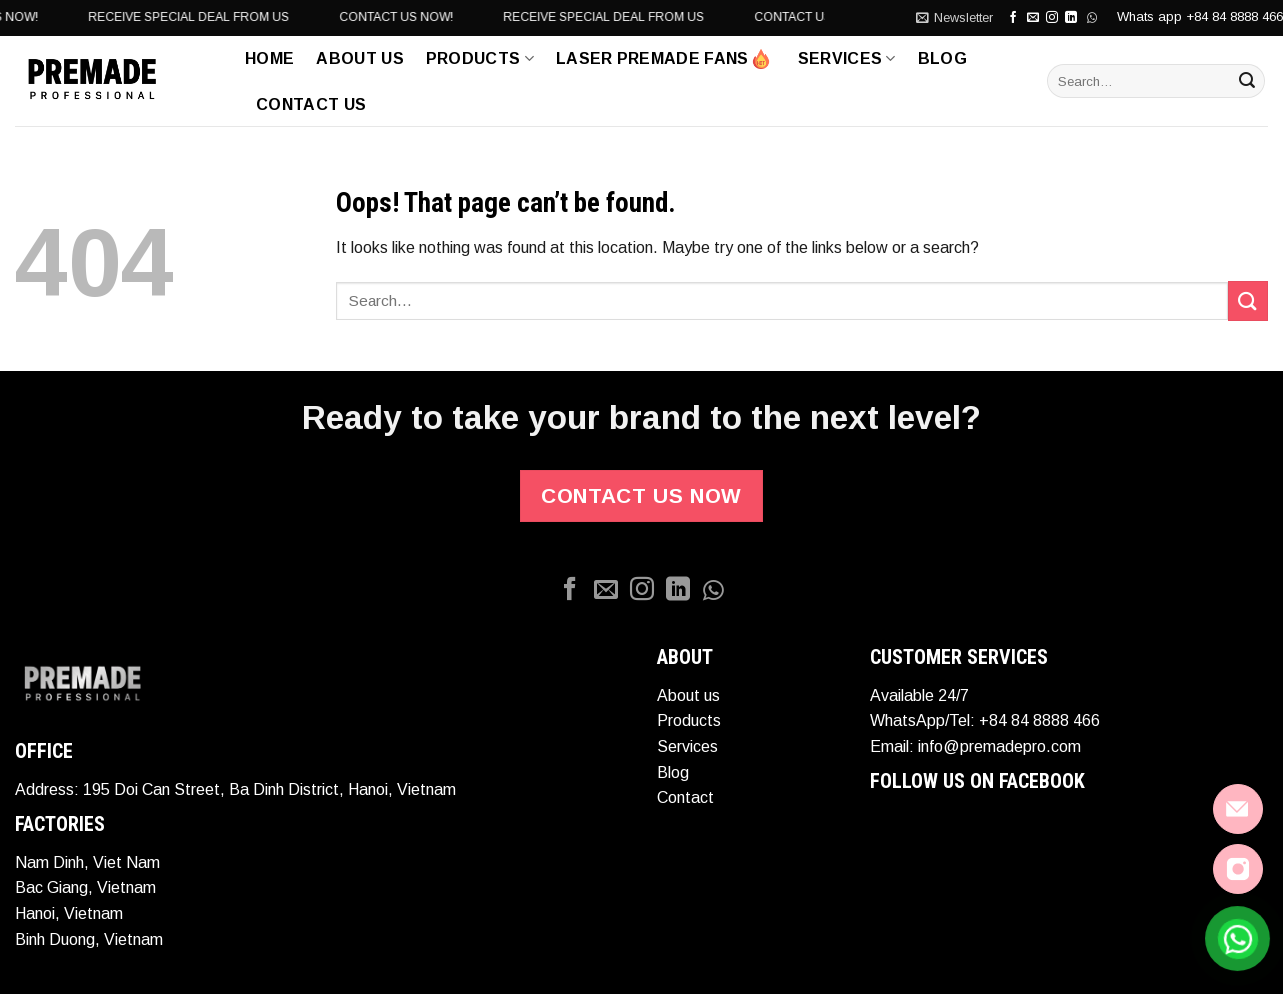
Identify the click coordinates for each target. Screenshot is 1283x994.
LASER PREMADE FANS (663, 59)
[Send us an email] (1033, 18)
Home (269, 58)
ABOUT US (360, 58)
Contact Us (311, 104)
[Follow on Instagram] (1052, 18)
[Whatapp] (714, 590)
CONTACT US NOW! (154, 17)
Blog (942, 58)
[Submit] (1247, 81)
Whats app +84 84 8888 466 (1200, 16)
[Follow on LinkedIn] (678, 590)
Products (480, 58)
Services (847, 58)
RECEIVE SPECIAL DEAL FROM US (361, 17)
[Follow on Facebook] (1013, 18)
